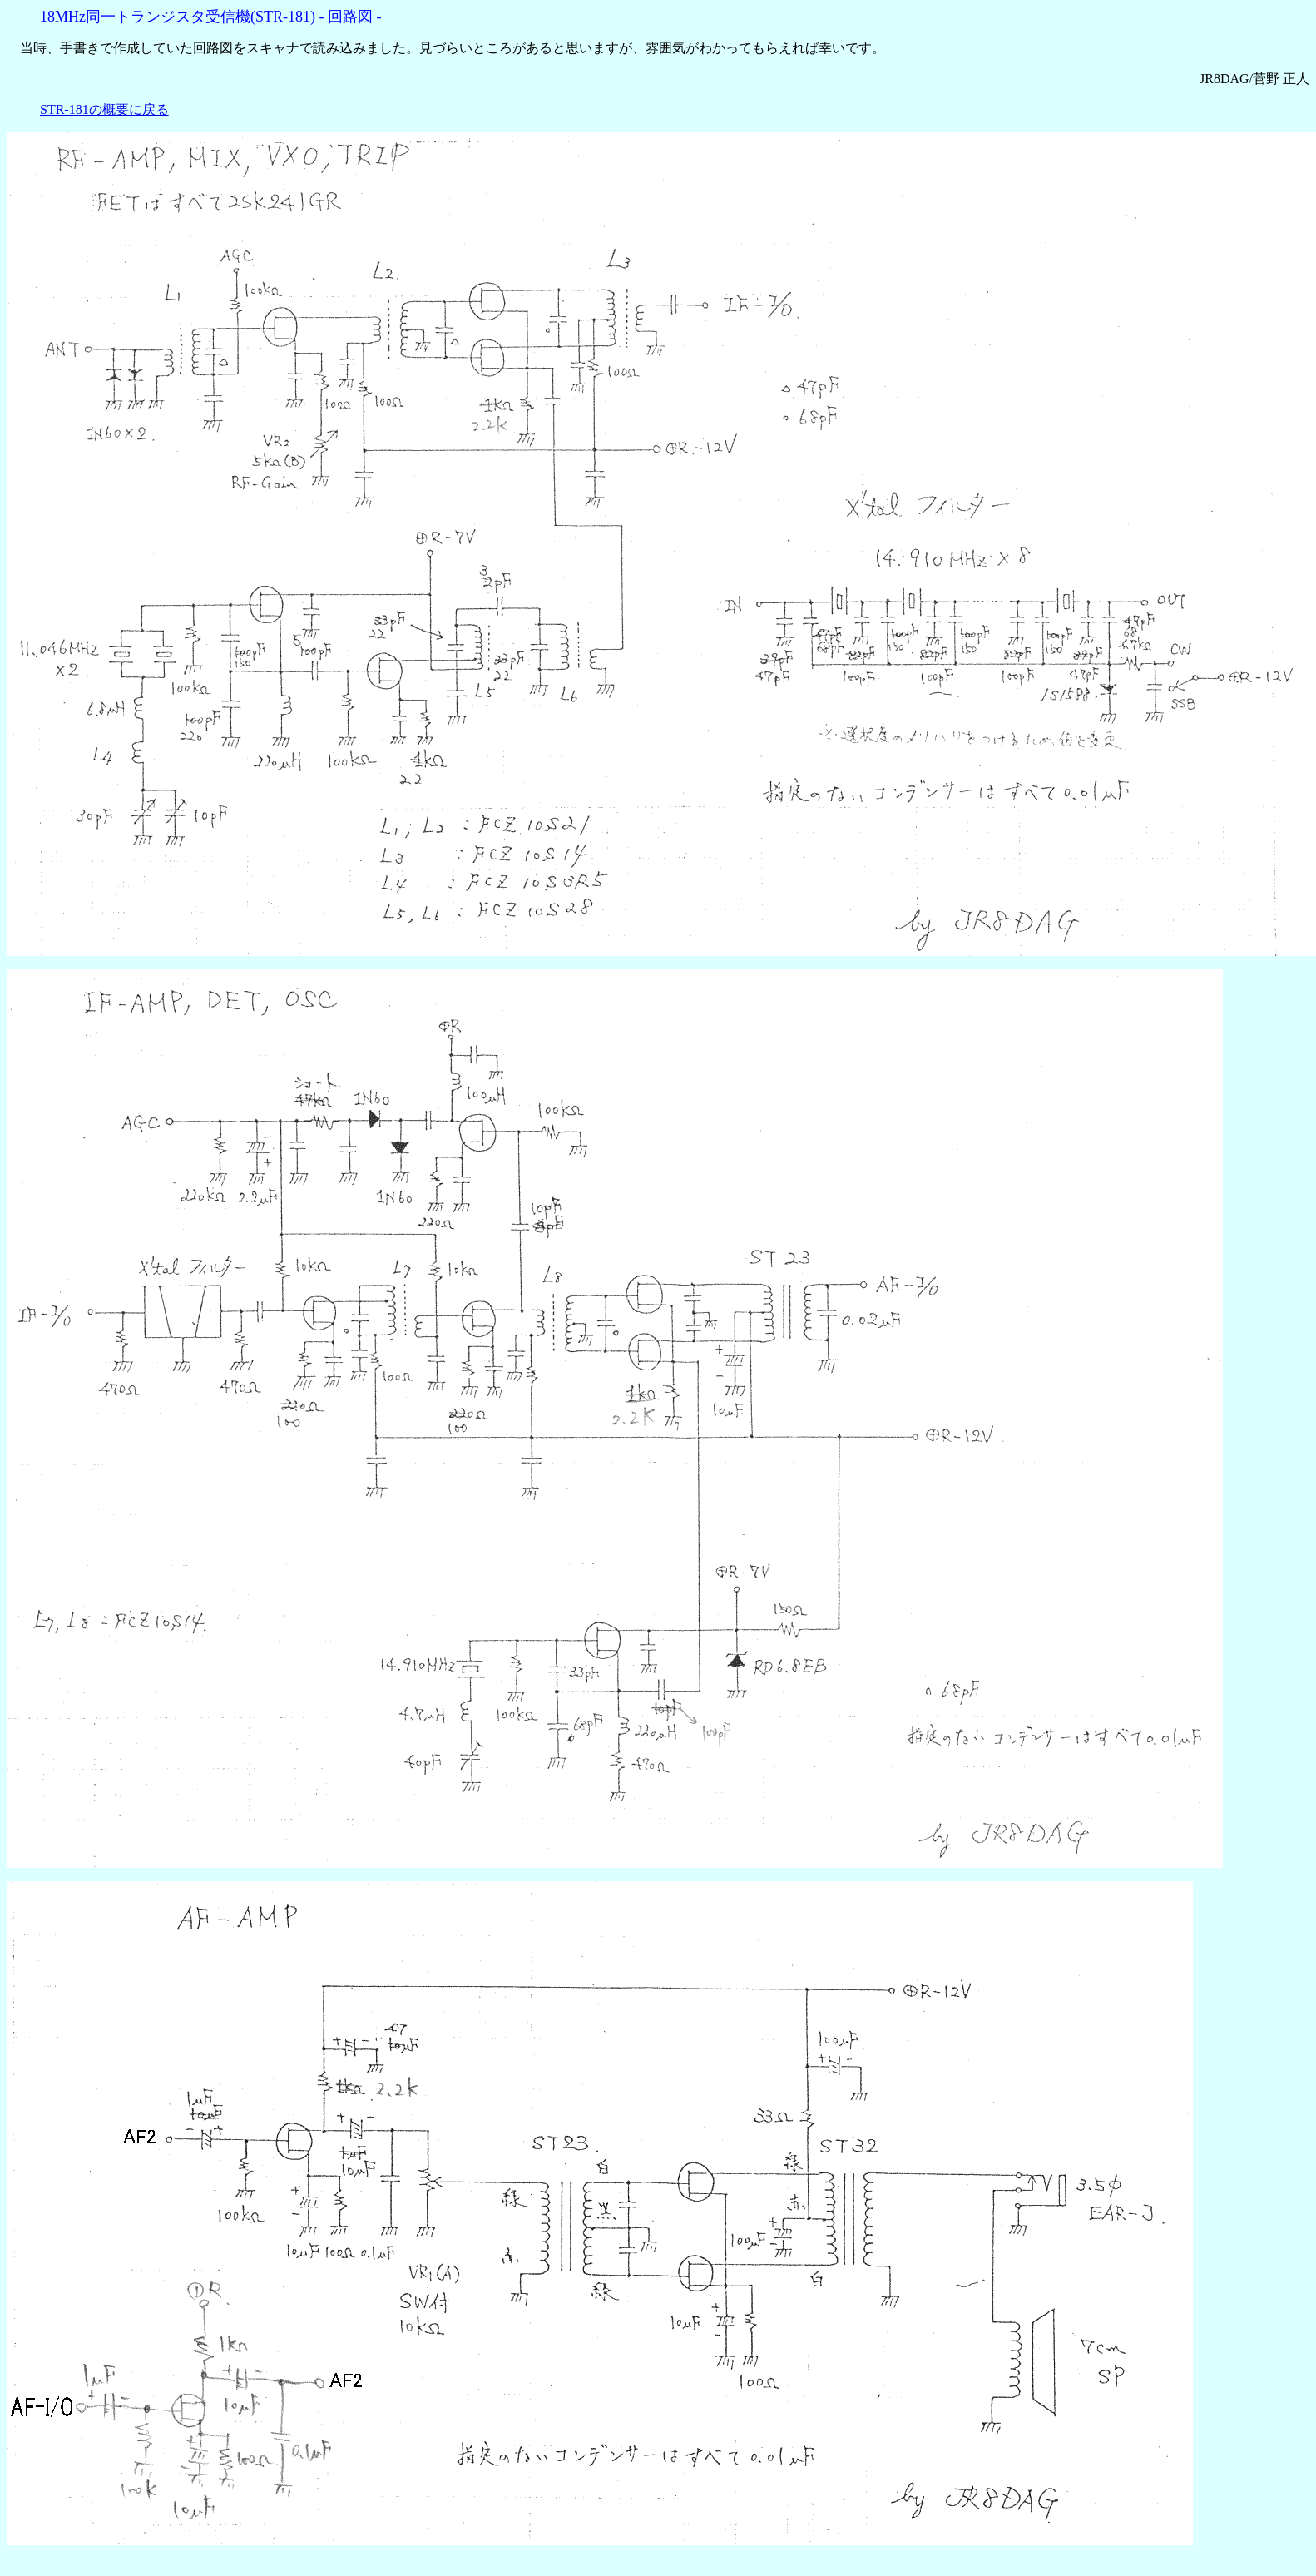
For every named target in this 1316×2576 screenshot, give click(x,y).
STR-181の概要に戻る (104, 109)
